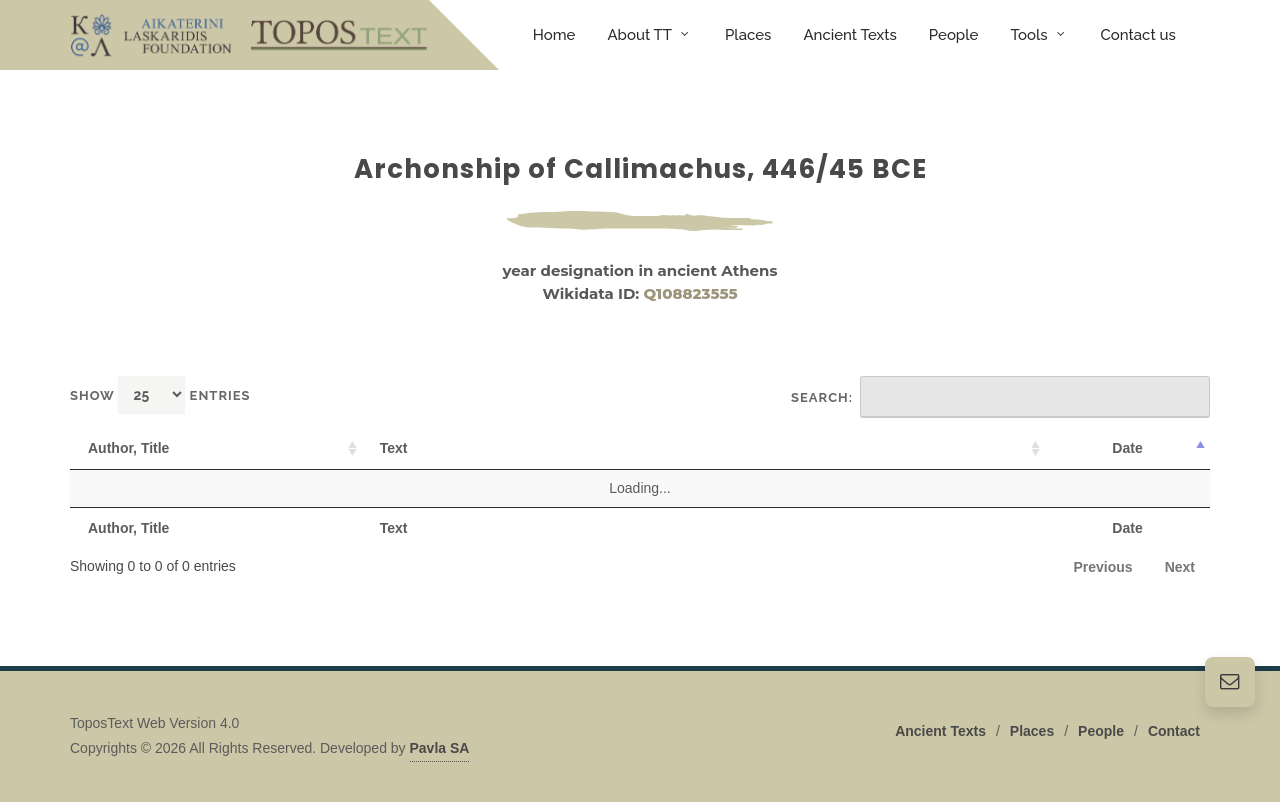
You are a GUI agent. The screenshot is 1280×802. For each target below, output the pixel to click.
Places (1032, 731)
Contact (1174, 731)
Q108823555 (691, 293)
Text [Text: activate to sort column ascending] (394, 448)
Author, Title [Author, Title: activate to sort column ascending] (128, 448)
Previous (1103, 567)
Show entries (160, 394)
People (1101, 731)
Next (1180, 567)
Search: (1000, 397)
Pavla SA (440, 748)
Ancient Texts (940, 731)
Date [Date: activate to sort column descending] (1127, 448)
